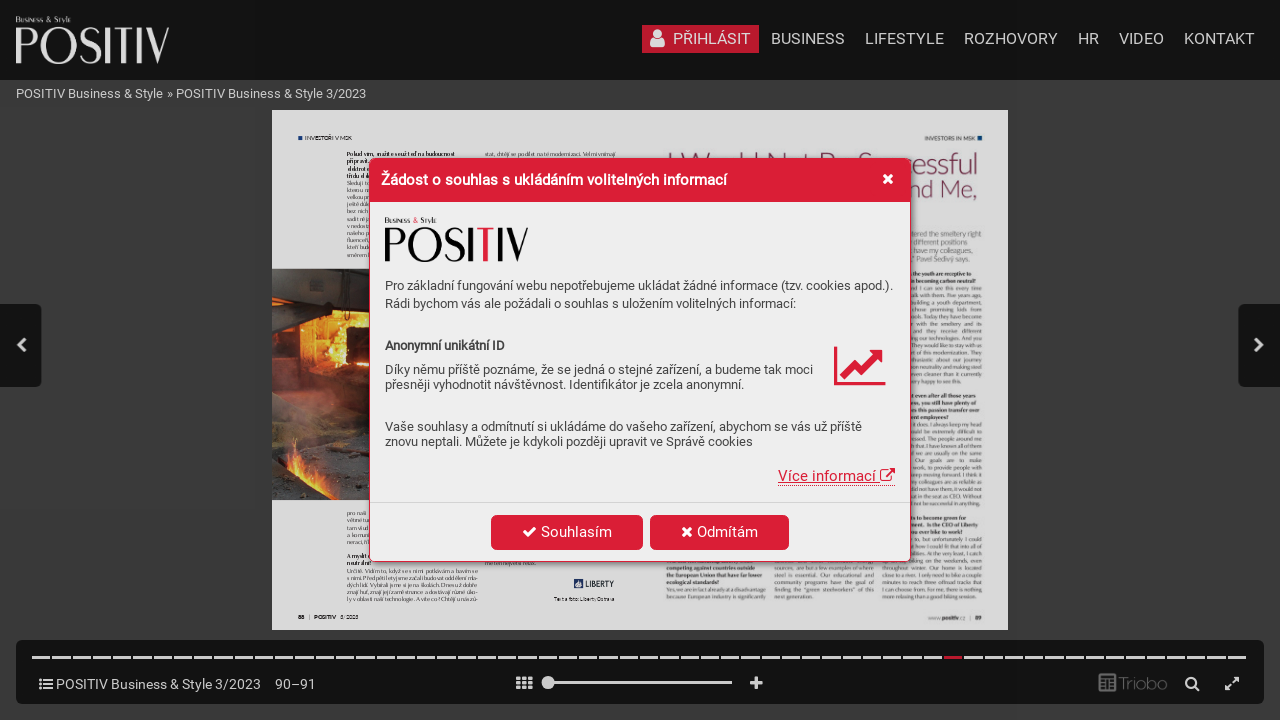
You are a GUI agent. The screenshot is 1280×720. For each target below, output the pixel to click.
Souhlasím (567, 532)
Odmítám (719, 532)
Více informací (836, 476)
